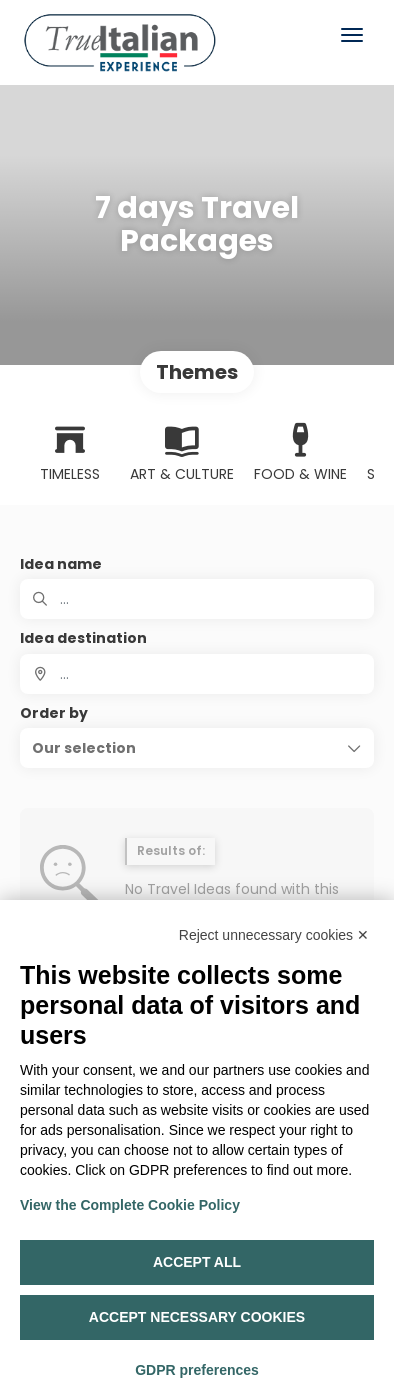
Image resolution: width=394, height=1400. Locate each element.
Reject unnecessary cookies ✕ (274, 935)
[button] (197, 748)
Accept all (197, 1262)
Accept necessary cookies (197, 1317)
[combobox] (197, 674)
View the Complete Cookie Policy (130, 1205)
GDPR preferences (197, 1370)
